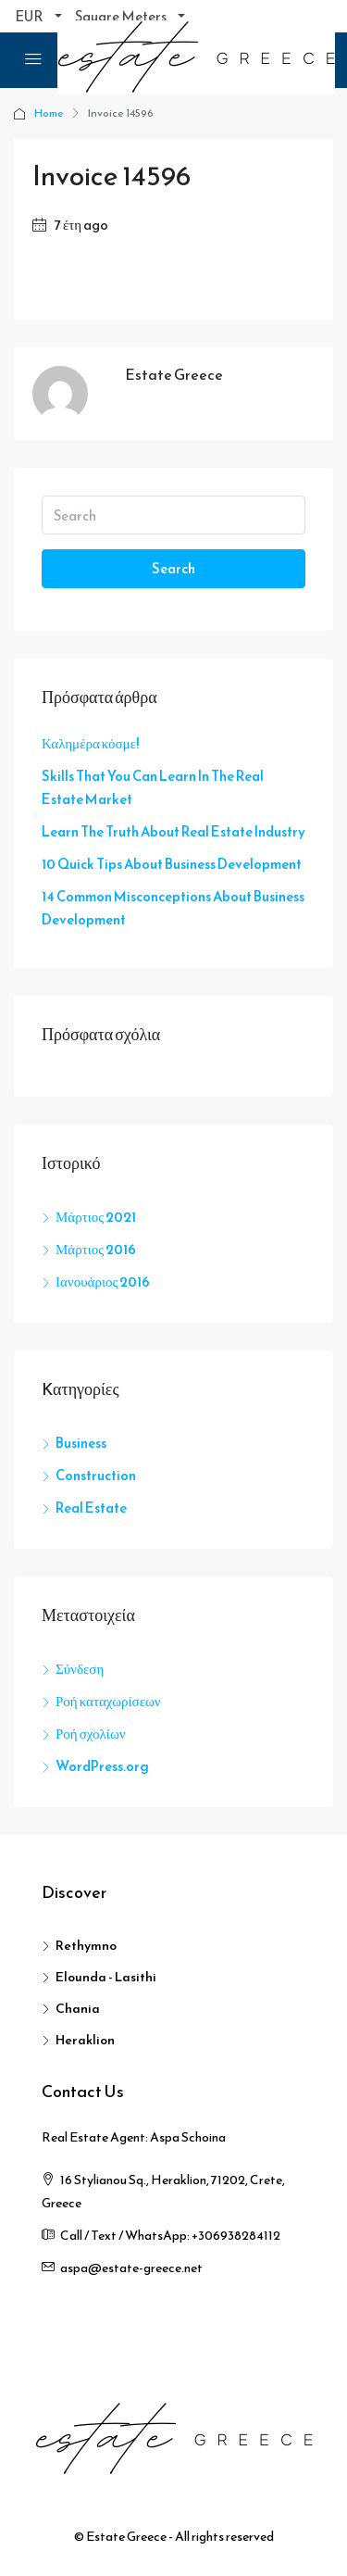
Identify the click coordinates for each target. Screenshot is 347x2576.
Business (81, 1442)
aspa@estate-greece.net (131, 2268)
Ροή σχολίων (91, 1733)
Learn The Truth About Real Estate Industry (173, 831)
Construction (96, 1475)
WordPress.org (102, 1766)
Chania (78, 2008)
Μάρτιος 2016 (96, 1249)
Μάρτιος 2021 (96, 1216)
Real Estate (91, 1507)
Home (49, 113)
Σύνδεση (80, 1668)
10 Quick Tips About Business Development (172, 863)
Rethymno (86, 1945)
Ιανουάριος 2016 (103, 1281)
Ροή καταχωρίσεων (108, 1701)
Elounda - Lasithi (106, 1977)
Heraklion (85, 2040)
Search (173, 568)
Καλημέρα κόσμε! (90, 743)
